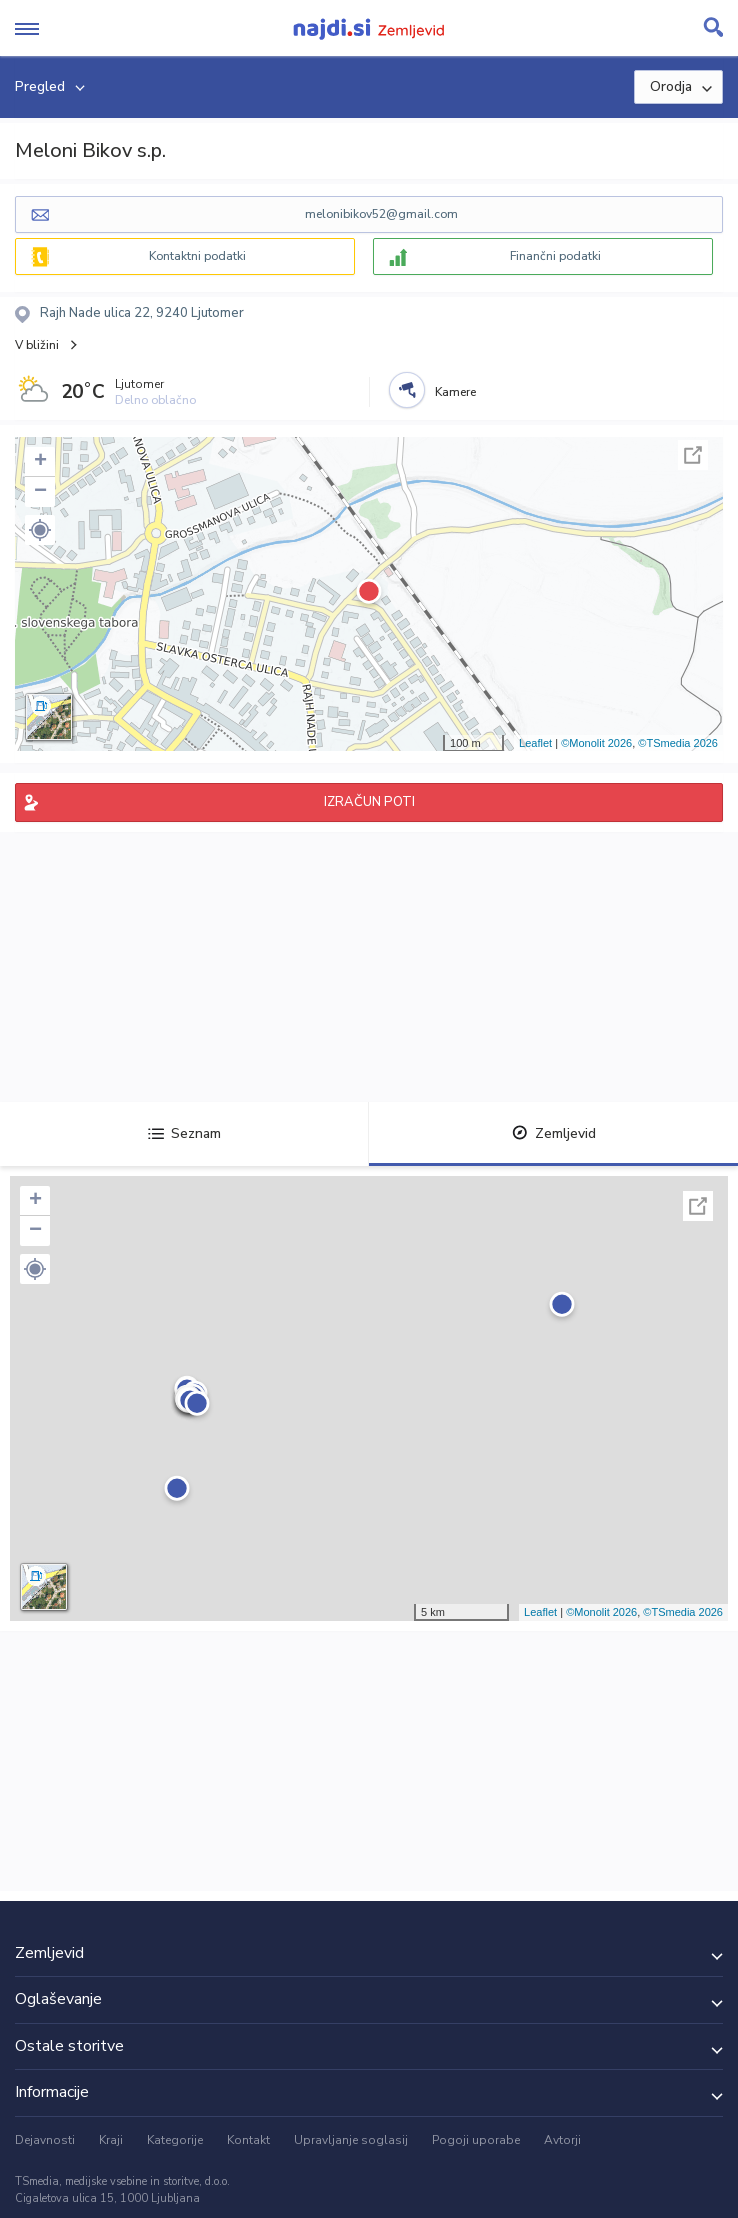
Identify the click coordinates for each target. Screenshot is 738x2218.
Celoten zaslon (693, 455)
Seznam (184, 1133)
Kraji (111, 2140)
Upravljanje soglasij (351, 2140)
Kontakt (248, 2140)
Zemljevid (554, 1133)
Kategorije (175, 2140)
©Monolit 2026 (596, 743)
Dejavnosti (45, 2140)
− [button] (40, 492)
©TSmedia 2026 (678, 743)
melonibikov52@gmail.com (381, 214)
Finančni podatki (555, 256)
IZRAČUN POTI (369, 802)
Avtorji (562, 2140)
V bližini (37, 345)
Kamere (455, 392)
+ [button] (40, 462)
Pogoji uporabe (476, 2140)
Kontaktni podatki (197, 256)
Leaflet (535, 743)
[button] (40, 530)
